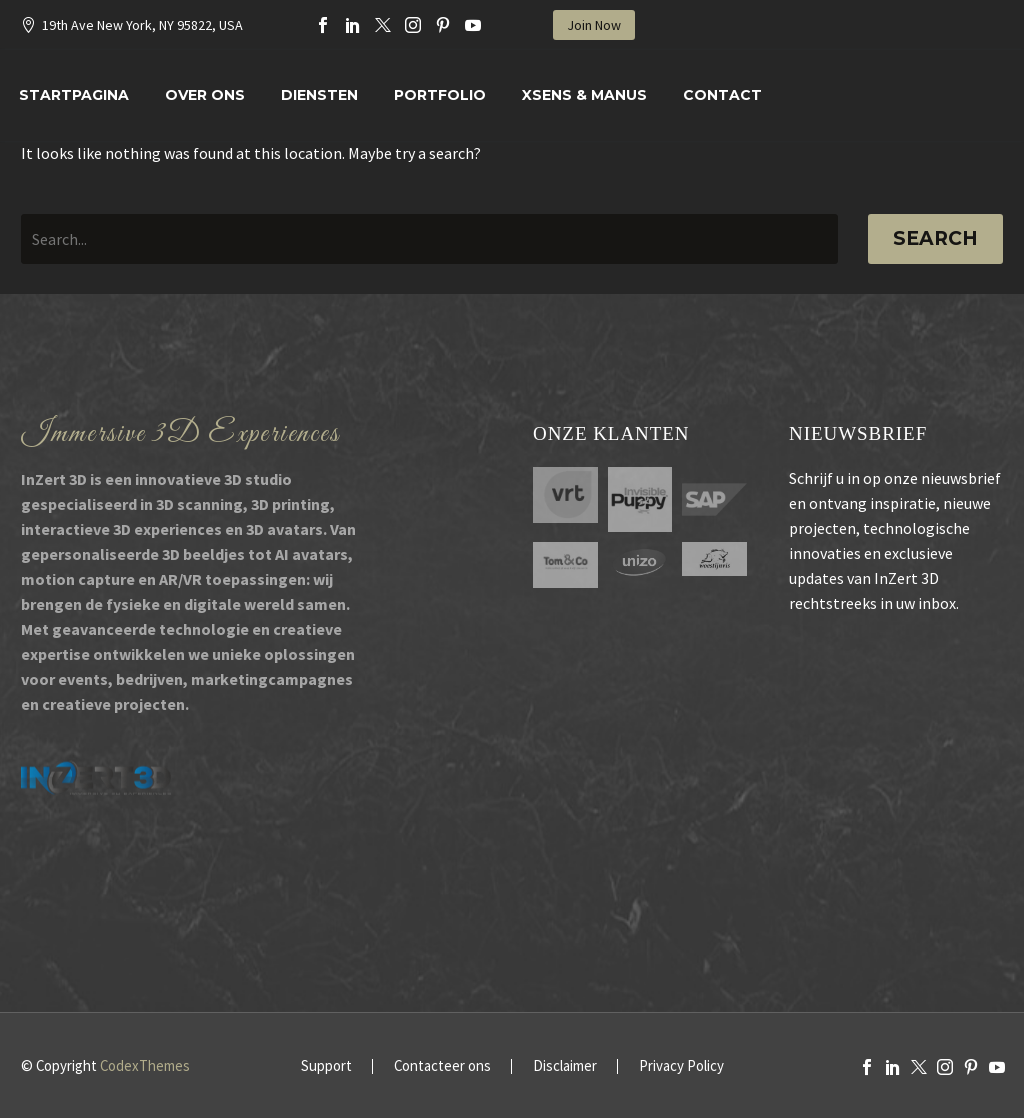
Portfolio (440, 95)
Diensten (319, 95)
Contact (722, 95)
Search (935, 238)
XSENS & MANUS (584, 95)
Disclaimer (565, 1066)
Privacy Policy (681, 1066)
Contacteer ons (442, 1066)
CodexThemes (145, 1065)
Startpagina (74, 95)
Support (326, 1066)
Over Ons (205, 95)
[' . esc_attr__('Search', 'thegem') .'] (429, 239)
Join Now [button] (594, 25)
